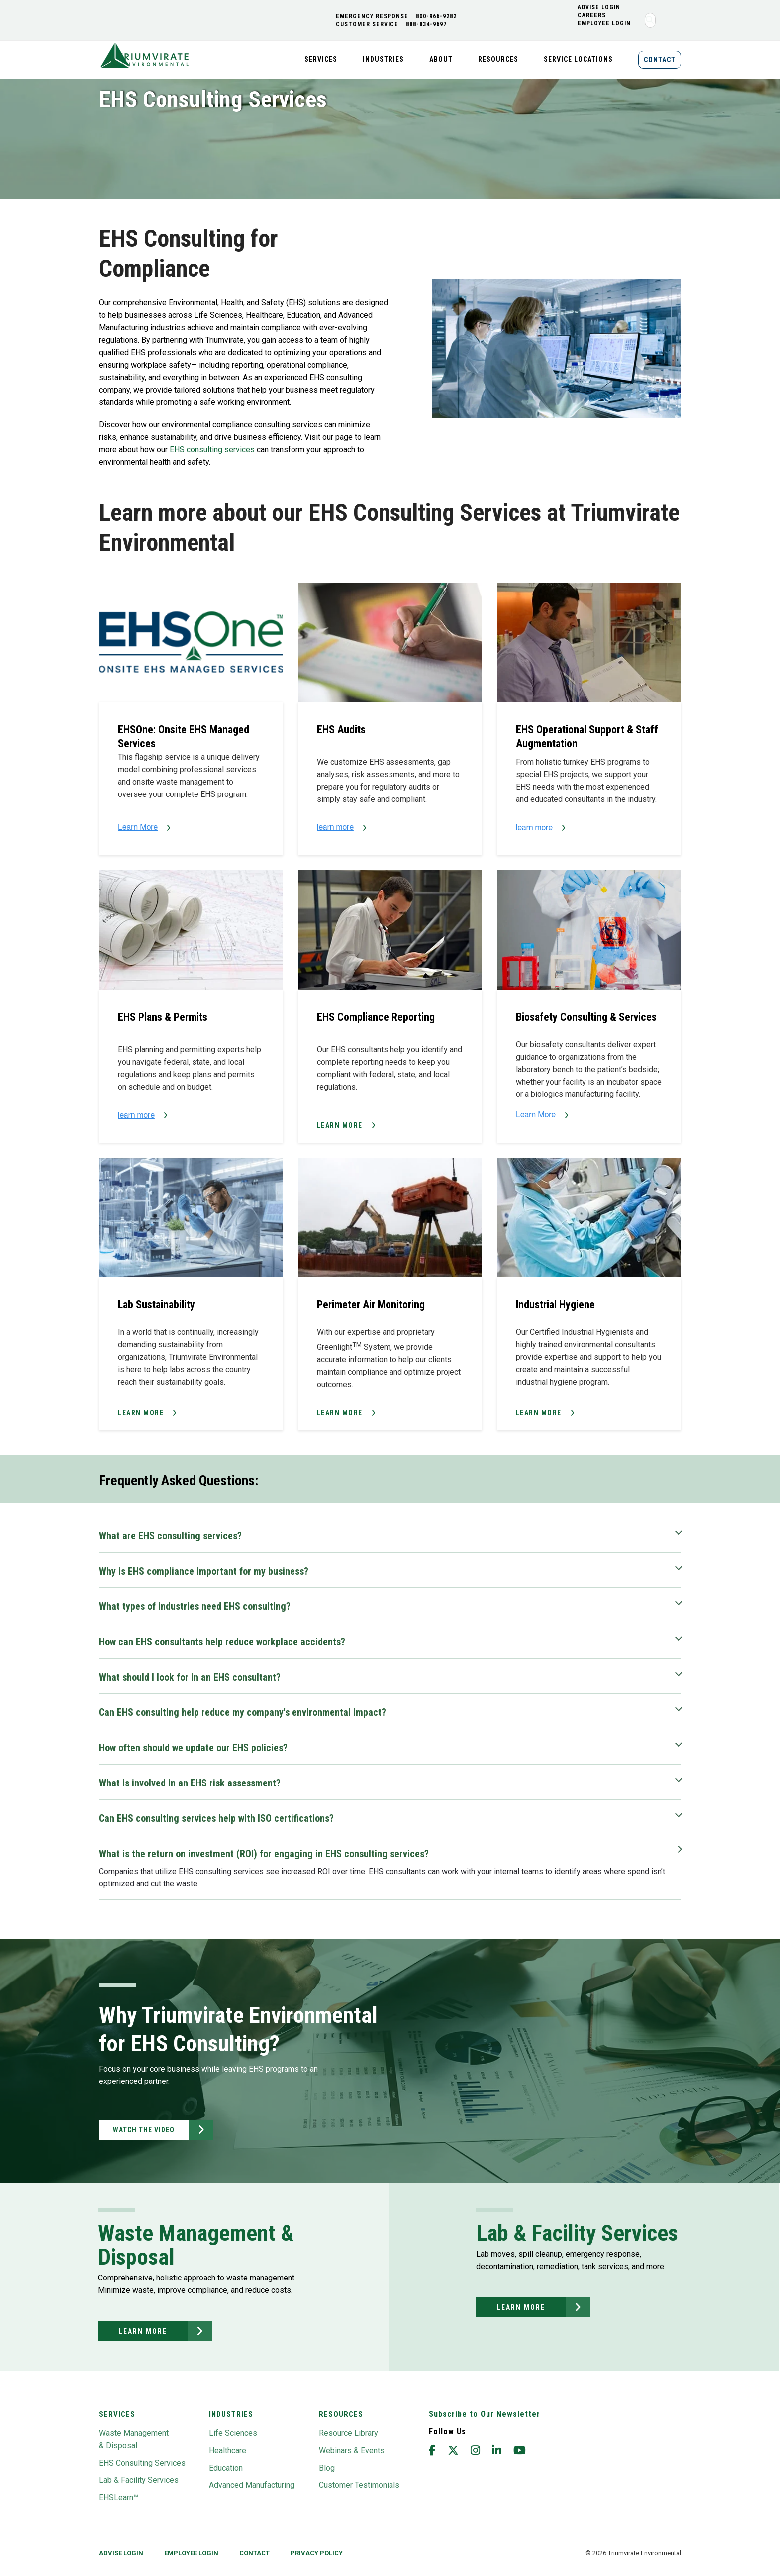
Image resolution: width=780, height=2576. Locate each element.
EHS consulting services (213, 449)
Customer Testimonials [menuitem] (359, 2485)
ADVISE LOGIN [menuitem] (599, 7)
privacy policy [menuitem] (317, 2553)
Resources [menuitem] (498, 59)
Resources (341, 2414)
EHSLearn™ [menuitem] (118, 2497)
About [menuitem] (441, 59)
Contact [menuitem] (660, 60)
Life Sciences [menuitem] (233, 2433)
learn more (143, 2331)
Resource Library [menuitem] (348, 2433)
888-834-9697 (426, 24)
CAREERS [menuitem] (592, 15)
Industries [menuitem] (383, 59)
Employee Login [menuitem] (604, 23)
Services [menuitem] (320, 59)
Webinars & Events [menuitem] (352, 2450)
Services (117, 2414)
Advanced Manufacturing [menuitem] (251, 2485)
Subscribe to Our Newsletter (484, 2414)
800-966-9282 (436, 16)
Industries (231, 2414)
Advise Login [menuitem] (121, 2553)
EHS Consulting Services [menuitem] (142, 2463)
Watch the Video (144, 2130)
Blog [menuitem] (327, 2468)
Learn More (340, 1125)
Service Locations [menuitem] (578, 59)
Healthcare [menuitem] (227, 2450)
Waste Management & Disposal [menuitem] (134, 2439)
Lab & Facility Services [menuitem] (139, 2480)
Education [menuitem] (226, 2468)
